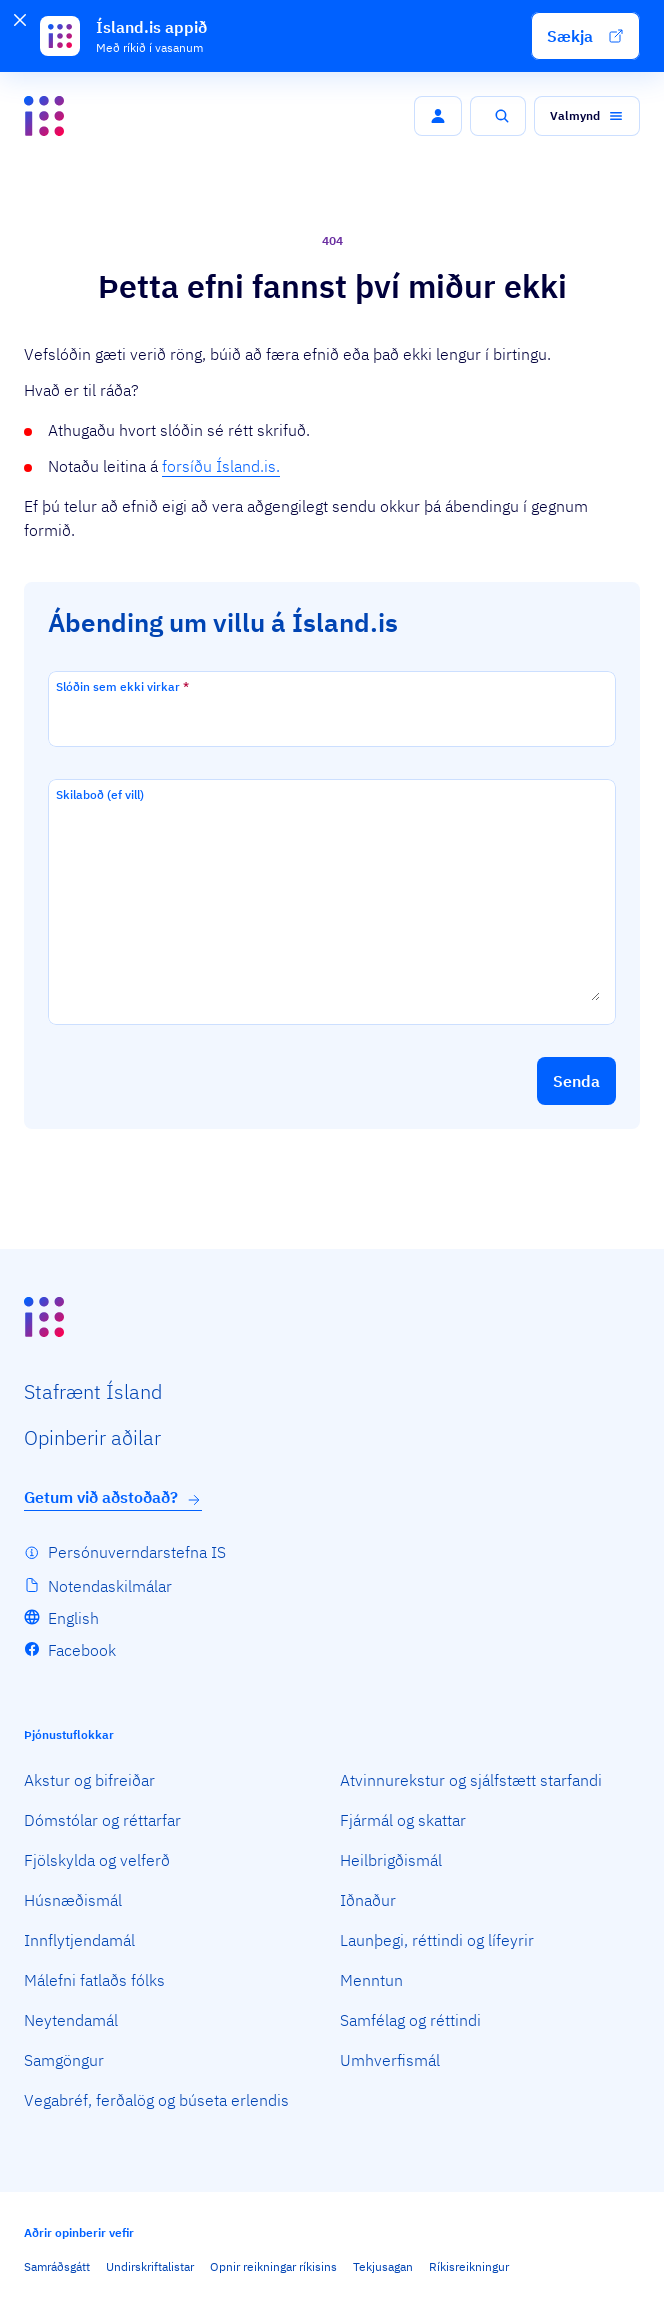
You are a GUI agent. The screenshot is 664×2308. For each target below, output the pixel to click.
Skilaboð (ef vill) (100, 794)
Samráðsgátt (57, 2266)
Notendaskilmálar (110, 1586)
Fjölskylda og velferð (97, 1860)
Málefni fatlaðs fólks (94, 1980)
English (73, 1618)
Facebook (82, 1650)
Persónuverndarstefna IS (137, 1552)
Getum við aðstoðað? (113, 1497)
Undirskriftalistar (150, 2266)
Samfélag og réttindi (410, 2020)
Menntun (371, 1980)
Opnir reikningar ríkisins (273, 2266)
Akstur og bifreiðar (89, 1780)
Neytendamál (71, 2020)
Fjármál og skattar (403, 1820)
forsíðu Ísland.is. (221, 466)
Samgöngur (64, 2060)
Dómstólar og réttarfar (102, 1820)
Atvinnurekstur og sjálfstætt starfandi (471, 1780)
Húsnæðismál (73, 1900)
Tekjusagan (383, 2266)
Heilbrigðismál (391, 1860)
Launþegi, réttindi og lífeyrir (437, 1940)
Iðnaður (368, 1900)
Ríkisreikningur (469, 2266)
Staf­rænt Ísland (93, 1391)
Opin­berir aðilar (92, 1437)
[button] (585, 36)
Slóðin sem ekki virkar (122, 686)
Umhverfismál (390, 2060)
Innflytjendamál (79, 1940)
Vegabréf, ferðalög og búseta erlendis (156, 2100)
